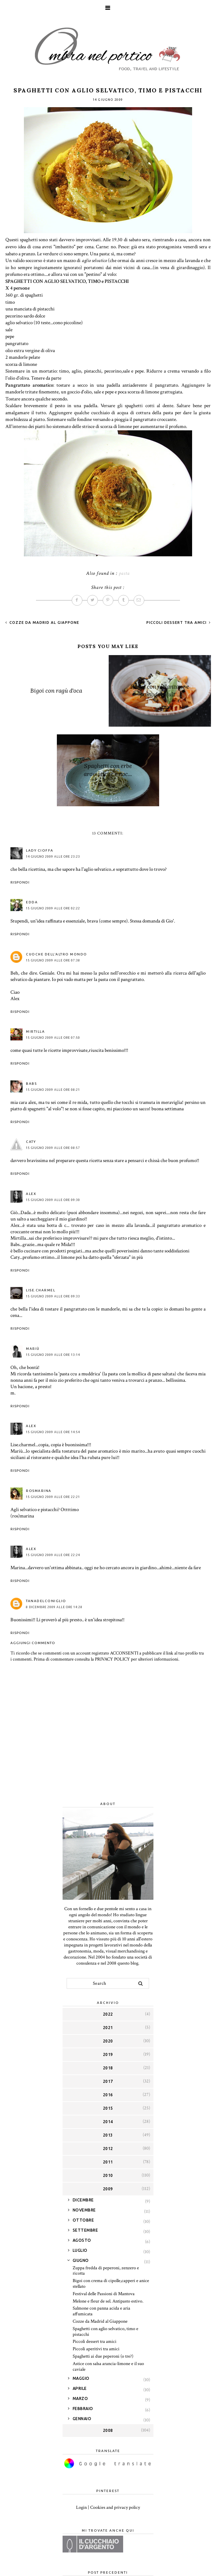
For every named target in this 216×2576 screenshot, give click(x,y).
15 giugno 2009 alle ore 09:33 (53, 1296)
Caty (31, 1142)
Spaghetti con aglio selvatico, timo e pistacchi (105, 2331)
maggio (81, 2378)
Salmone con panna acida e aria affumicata (101, 2311)
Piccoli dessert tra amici (177, 622)
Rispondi (20, 882)
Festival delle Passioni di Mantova (104, 2294)
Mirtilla (35, 1031)
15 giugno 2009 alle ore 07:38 (53, 960)
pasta (124, 573)
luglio (80, 2250)
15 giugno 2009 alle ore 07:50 (53, 1037)
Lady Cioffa (39, 850)
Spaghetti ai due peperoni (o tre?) (103, 2356)
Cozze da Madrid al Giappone (43, 622)
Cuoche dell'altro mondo (56, 954)
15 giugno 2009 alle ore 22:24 (53, 1555)
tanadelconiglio (46, 1601)
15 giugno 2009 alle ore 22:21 (53, 1497)
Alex (31, 1194)
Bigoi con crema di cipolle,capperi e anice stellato (111, 2283)
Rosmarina (38, 1491)
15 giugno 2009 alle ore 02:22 (53, 908)
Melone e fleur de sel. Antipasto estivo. (108, 2301)
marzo (80, 2398)
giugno (81, 2260)
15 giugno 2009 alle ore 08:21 (53, 1089)
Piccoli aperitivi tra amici (96, 2349)
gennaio (82, 2418)
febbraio (83, 2408)
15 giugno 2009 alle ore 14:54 (53, 1432)
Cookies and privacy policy (115, 2507)
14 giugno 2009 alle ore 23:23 (53, 856)
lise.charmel (40, 1290)
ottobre (83, 2220)
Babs (31, 1083)
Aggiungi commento (32, 1643)
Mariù (33, 1348)
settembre (85, 2230)
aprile (80, 2388)
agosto (82, 2240)
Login (81, 2507)
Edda (32, 902)
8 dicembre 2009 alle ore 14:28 (54, 1607)
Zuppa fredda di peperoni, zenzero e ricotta (106, 2271)
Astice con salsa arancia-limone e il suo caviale (108, 2366)
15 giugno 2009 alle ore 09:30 (53, 1200)
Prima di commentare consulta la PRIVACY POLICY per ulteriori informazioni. (106, 1659)
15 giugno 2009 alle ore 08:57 (53, 1148)
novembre (84, 2210)
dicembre (83, 2200)
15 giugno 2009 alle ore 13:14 (53, 1355)
